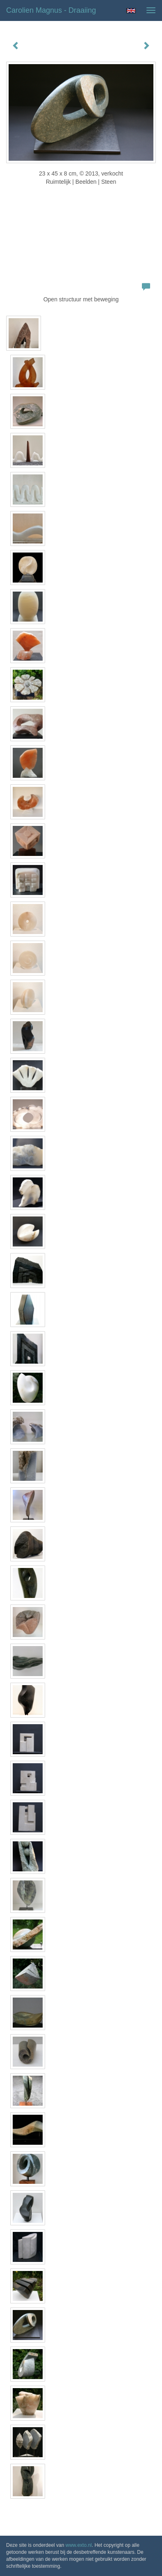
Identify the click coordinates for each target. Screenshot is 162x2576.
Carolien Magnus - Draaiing (51, 10)
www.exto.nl (79, 2545)
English (131, 10)
